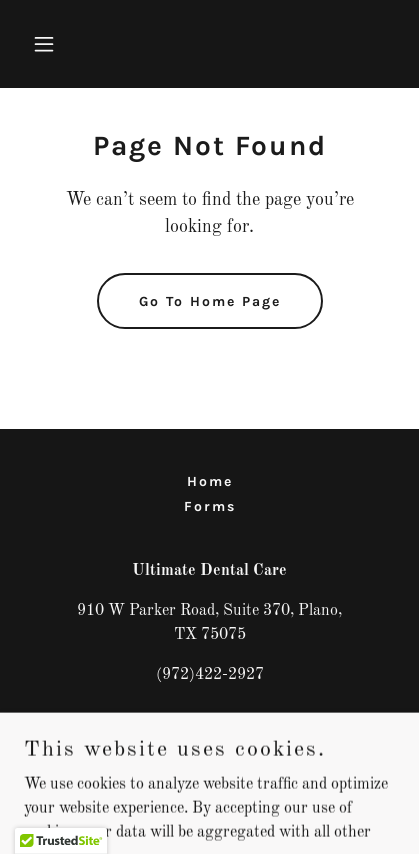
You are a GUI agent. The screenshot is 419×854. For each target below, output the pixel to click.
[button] (52, 44)
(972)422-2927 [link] (210, 675)
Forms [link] (210, 506)
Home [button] (210, 481)
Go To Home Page (210, 301)
